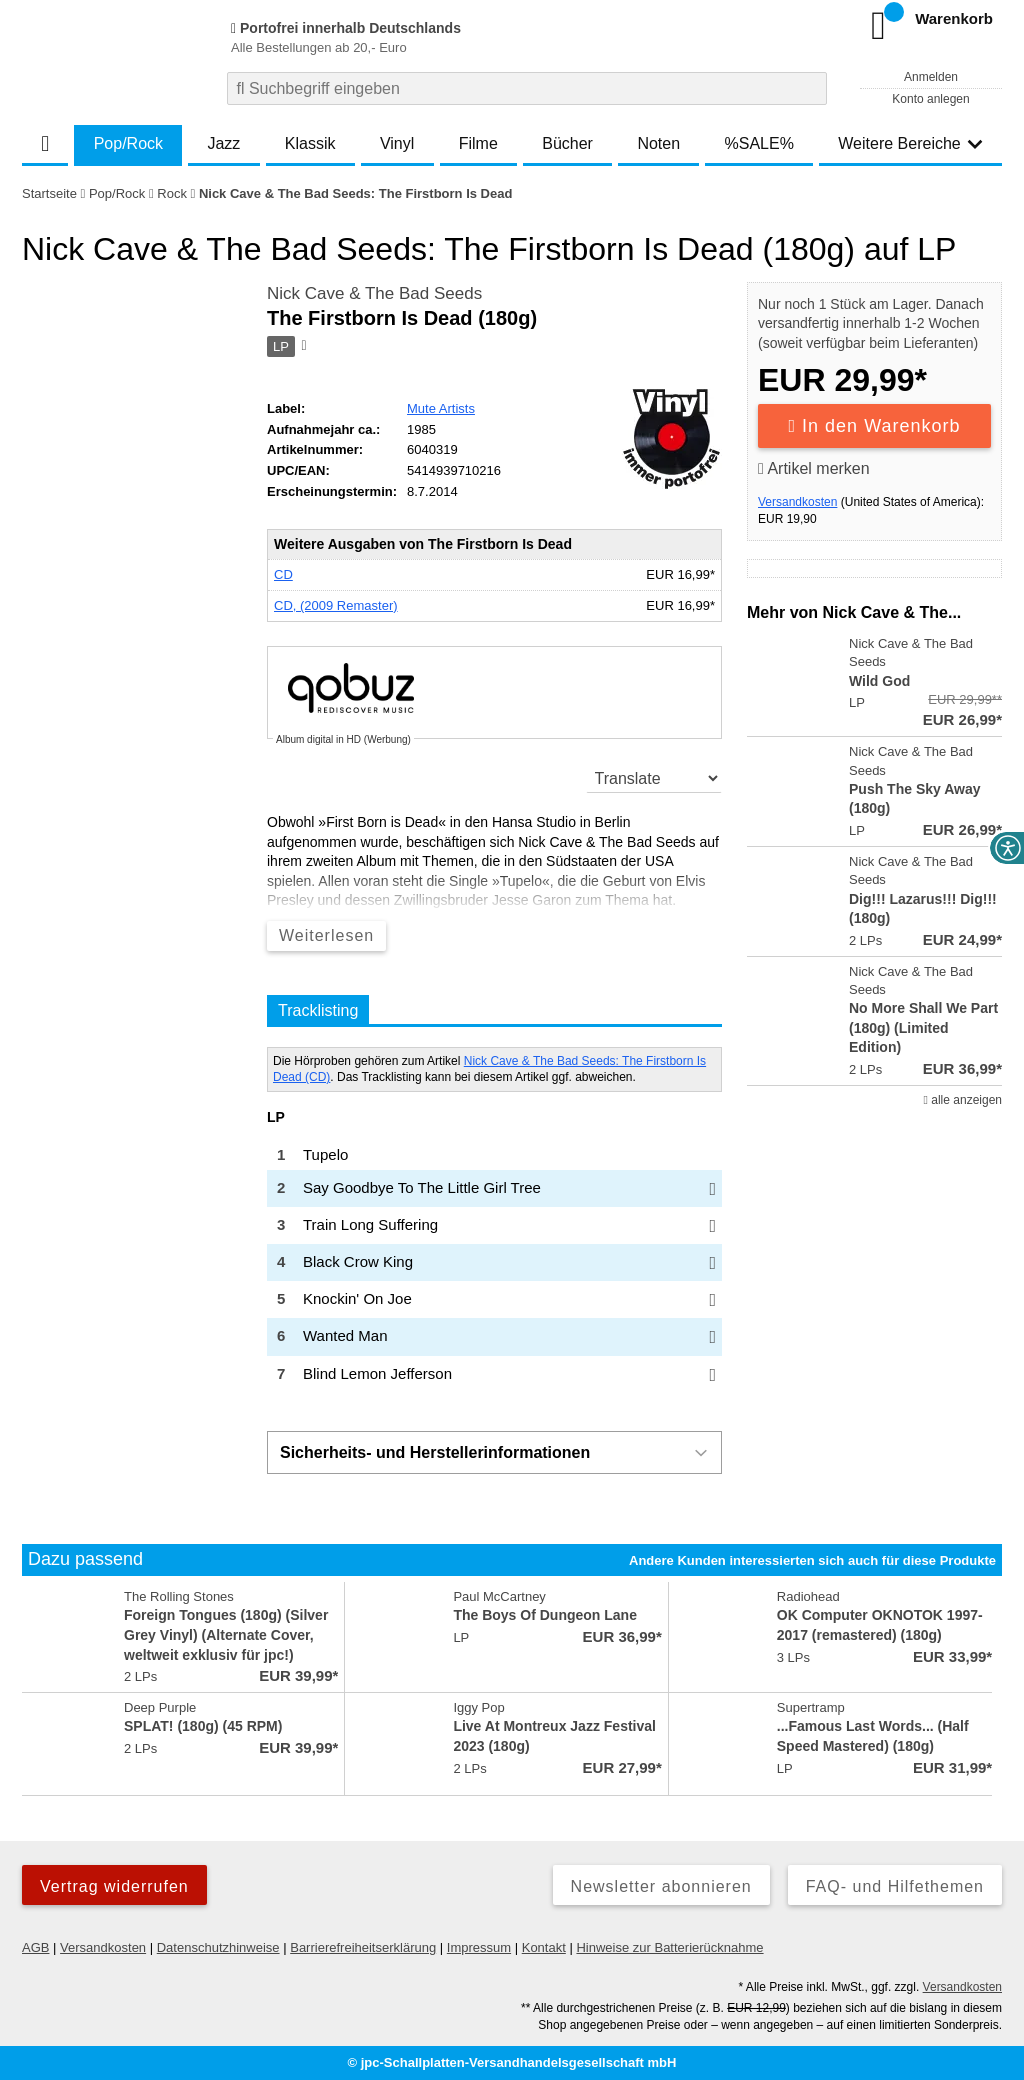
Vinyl (397, 143)
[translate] (654, 778)
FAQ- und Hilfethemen (895, 1886)
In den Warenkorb (875, 426)
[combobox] (527, 88)
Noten (658, 143)
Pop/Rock (128, 143)
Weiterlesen (326, 935)
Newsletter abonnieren (661, 1886)
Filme (478, 143)
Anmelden (931, 77)
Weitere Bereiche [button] (910, 143)
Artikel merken (814, 468)
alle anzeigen (963, 1100)
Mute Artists (441, 408)
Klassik (310, 143)
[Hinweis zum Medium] (303, 347)
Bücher (567, 143)
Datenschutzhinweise (218, 1947)
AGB (35, 1947)
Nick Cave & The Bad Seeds (374, 293)
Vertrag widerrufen (114, 1886)
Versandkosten (797, 502)
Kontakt (544, 1947)
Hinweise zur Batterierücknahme (669, 1947)
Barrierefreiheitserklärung (363, 1947)
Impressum (479, 1947)
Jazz (223, 143)
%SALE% (759, 143)
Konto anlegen (930, 99)
